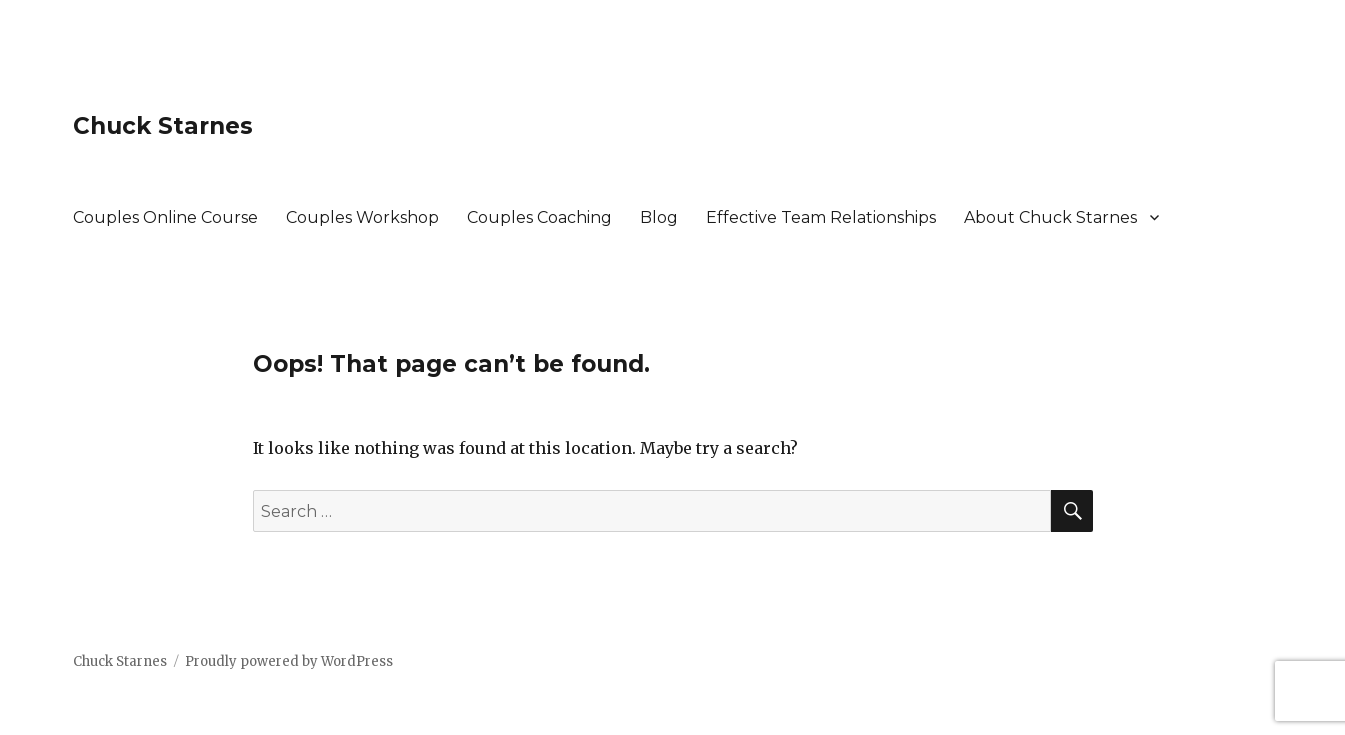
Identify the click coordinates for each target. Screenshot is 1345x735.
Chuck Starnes (163, 126)
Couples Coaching (539, 217)
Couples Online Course (165, 217)
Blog (659, 217)
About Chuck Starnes (1050, 217)
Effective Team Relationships (821, 217)
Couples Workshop (362, 217)
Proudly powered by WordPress (289, 661)
